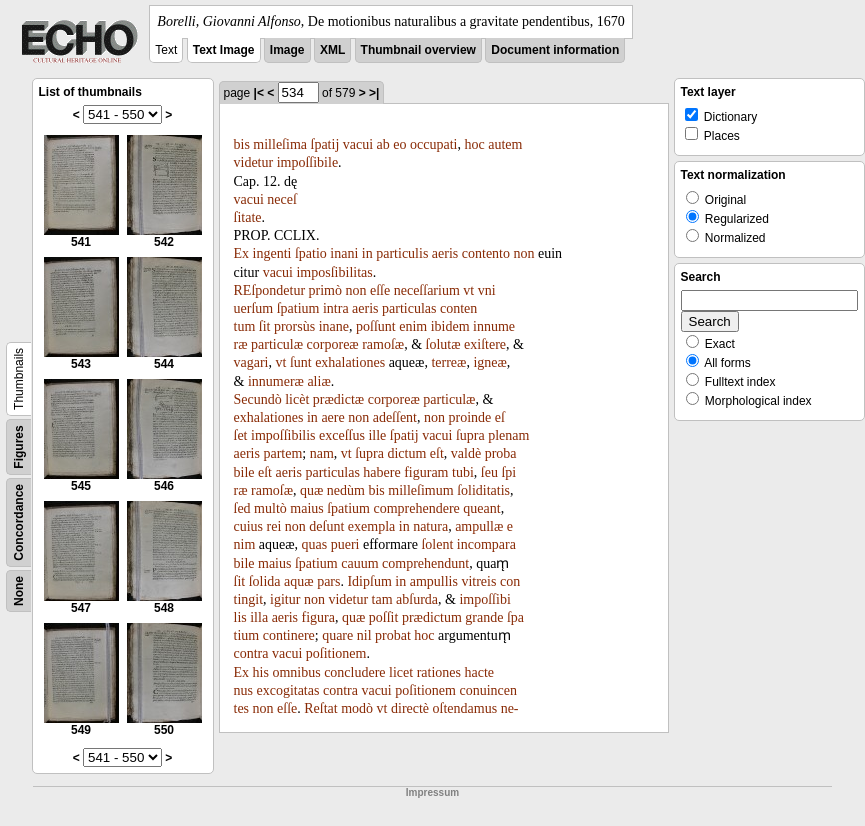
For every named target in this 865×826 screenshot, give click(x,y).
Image (287, 50)
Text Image (224, 50)
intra (336, 308)
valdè (466, 453)
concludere (354, 672)
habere (381, 472)
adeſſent (395, 417)
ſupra (470, 435)
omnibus (296, 672)
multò (270, 508)
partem (282, 453)
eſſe (380, 290)
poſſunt (376, 326)
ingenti (272, 253)
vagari (251, 362)
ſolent (437, 544)
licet (401, 672)
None (19, 591)
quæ (311, 490)
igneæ (489, 362)
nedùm (346, 490)
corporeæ (333, 344)
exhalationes (350, 362)
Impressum (432, 792)
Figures (19, 446)
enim (413, 326)
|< (259, 93)
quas (315, 544)
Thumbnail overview (418, 50)
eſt (437, 453)
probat (393, 635)
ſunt (301, 362)
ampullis (434, 581)
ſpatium (298, 308)
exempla (371, 526)
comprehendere (417, 508)
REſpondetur (270, 290)
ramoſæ (383, 344)
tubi (463, 472)
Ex (242, 253)
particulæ (277, 344)
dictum (406, 453)
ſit (265, 326)
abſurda (417, 599)
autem (505, 144)
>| (374, 93)
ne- (510, 708)
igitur (285, 599)
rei (274, 526)
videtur (254, 162)
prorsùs (294, 326)
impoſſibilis (283, 435)
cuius (249, 526)
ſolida (265, 581)
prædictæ (338, 399)
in (367, 253)
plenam (508, 435)
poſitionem (336, 653)
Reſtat (320, 708)
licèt (297, 399)
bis (242, 144)
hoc (474, 144)
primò (325, 290)
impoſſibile (307, 162)
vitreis (478, 581)
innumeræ (276, 381)
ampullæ (479, 526)
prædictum (432, 617)
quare (337, 635)
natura (430, 526)
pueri (345, 544)
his (261, 672)
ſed (242, 508)
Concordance (19, 522)
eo (399, 144)
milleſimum (420, 490)
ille (377, 435)
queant (481, 508)
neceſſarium (427, 290)
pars (328, 581)
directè (410, 708)
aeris (445, 253)
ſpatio (311, 253)
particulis (402, 253)
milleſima (280, 144)
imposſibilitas (334, 272)
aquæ (299, 581)
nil (364, 635)
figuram (426, 472)
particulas (409, 308)
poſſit (384, 617)
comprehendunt (425, 563)
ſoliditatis (483, 490)
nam (322, 453)
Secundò (258, 399)
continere (289, 635)
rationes (439, 672)
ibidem (450, 326)
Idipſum (369, 581)
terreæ (448, 362)
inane (334, 326)
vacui (358, 144)
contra (251, 653)
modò (357, 708)
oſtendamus (465, 708)
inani (344, 253)
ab (383, 144)
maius (306, 508)
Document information (555, 50)
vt (468, 290)
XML (332, 50)
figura (318, 617)
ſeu (489, 472)
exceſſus (342, 435)
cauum (359, 563)
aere (332, 417)
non (524, 253)
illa (259, 617)
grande (484, 617)
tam (382, 599)
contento (486, 253)
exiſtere (485, 344)
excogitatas (287, 690)
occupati (433, 144)
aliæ (318, 381)
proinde (470, 417)
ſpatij (325, 144)
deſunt (326, 526)
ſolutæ (443, 344)
